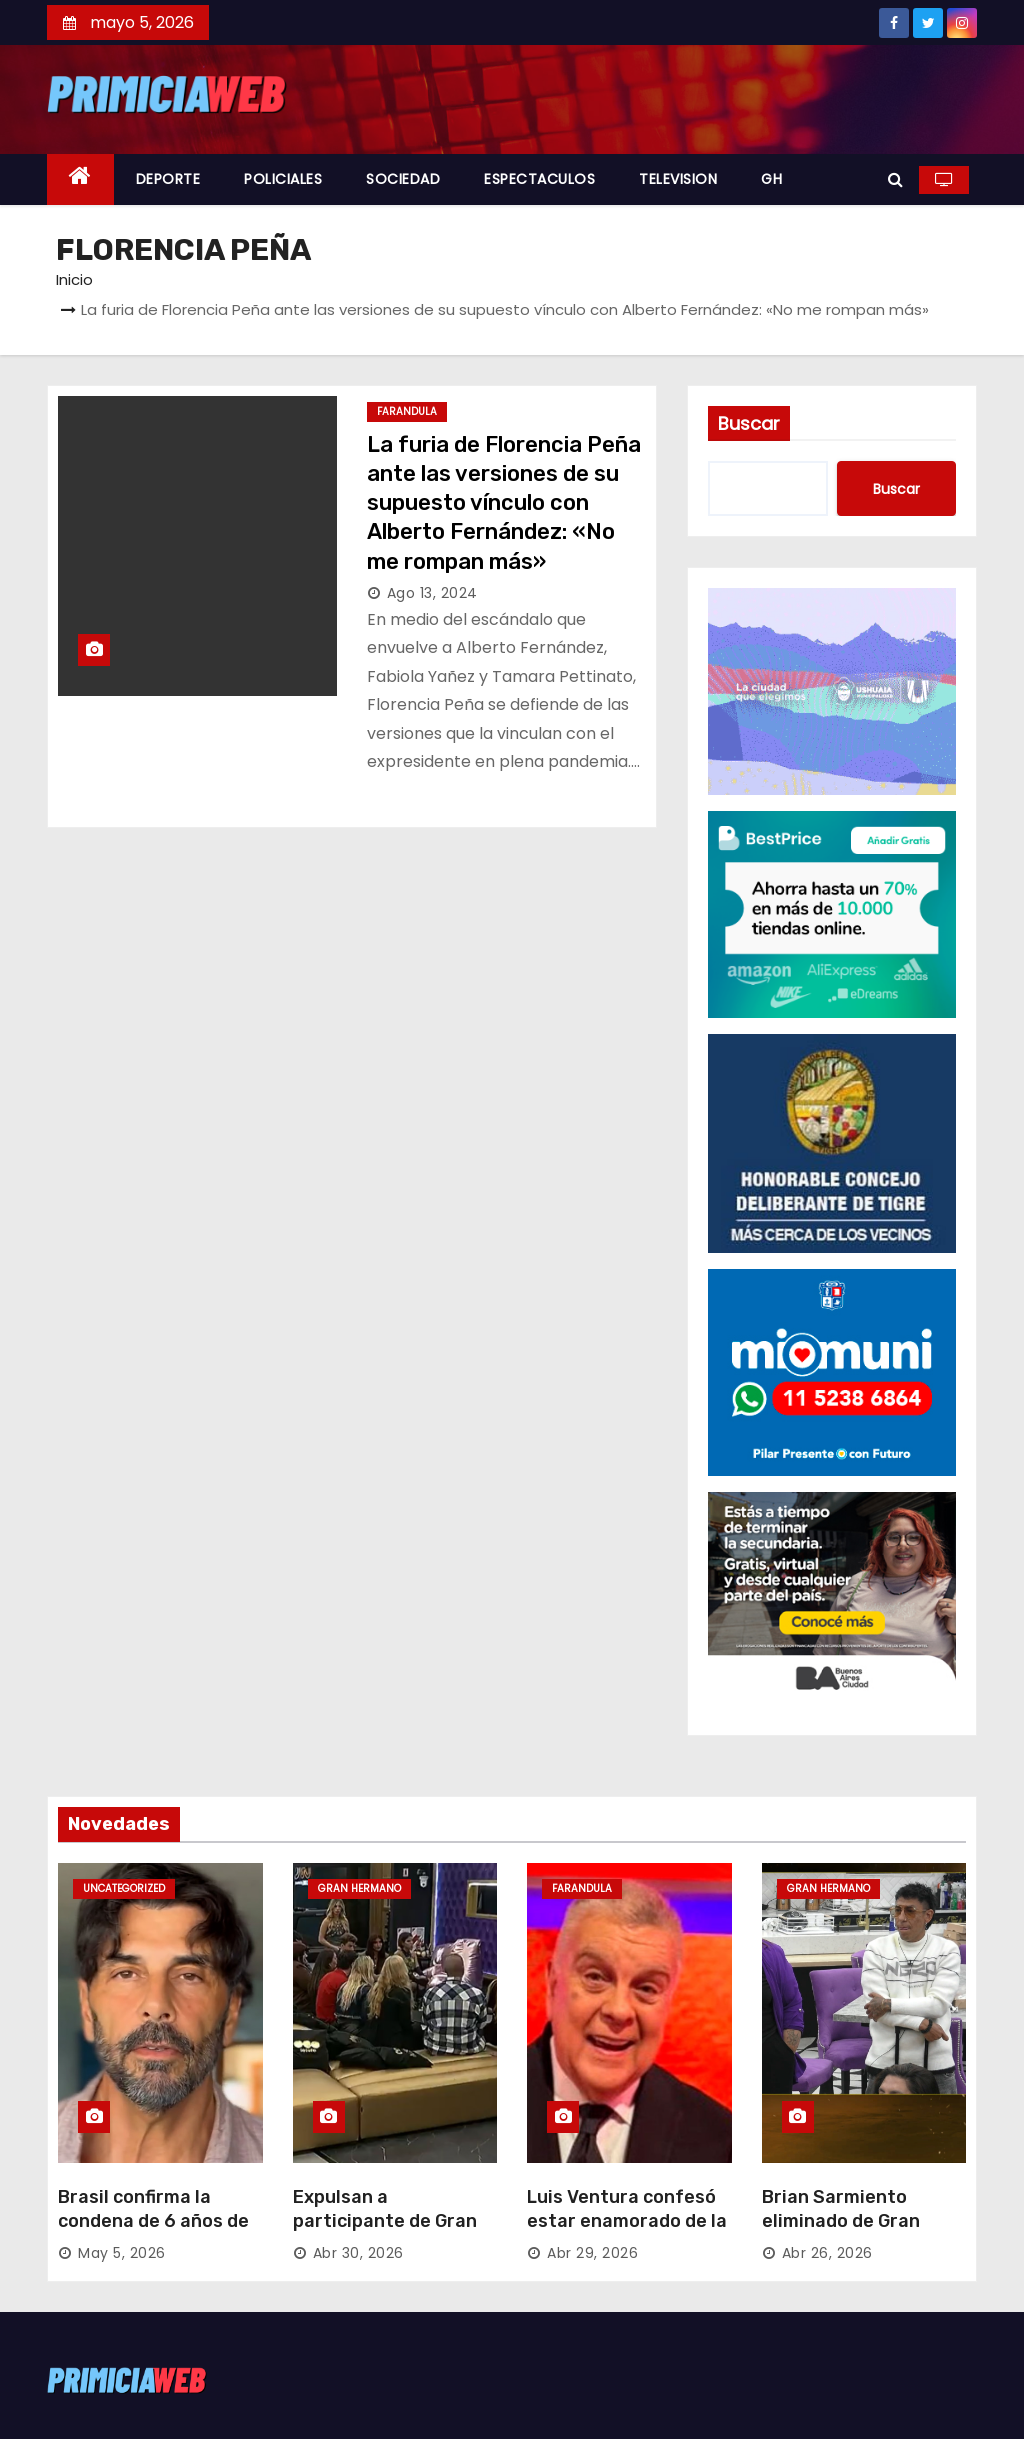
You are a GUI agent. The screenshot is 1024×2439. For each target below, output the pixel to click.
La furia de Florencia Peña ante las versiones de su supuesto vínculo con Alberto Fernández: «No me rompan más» (504, 503)
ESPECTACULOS (539, 179)
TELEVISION (678, 179)
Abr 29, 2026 (592, 2253)
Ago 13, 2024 (432, 593)
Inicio (74, 279)
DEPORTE (168, 179)
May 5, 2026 (122, 2253)
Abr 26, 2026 (827, 2253)
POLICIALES (283, 179)
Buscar (749, 423)
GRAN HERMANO (359, 1888)
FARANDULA (407, 411)
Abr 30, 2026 (358, 2253)
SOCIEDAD (403, 179)
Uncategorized (124, 1888)
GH (771, 179)
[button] (895, 179)
